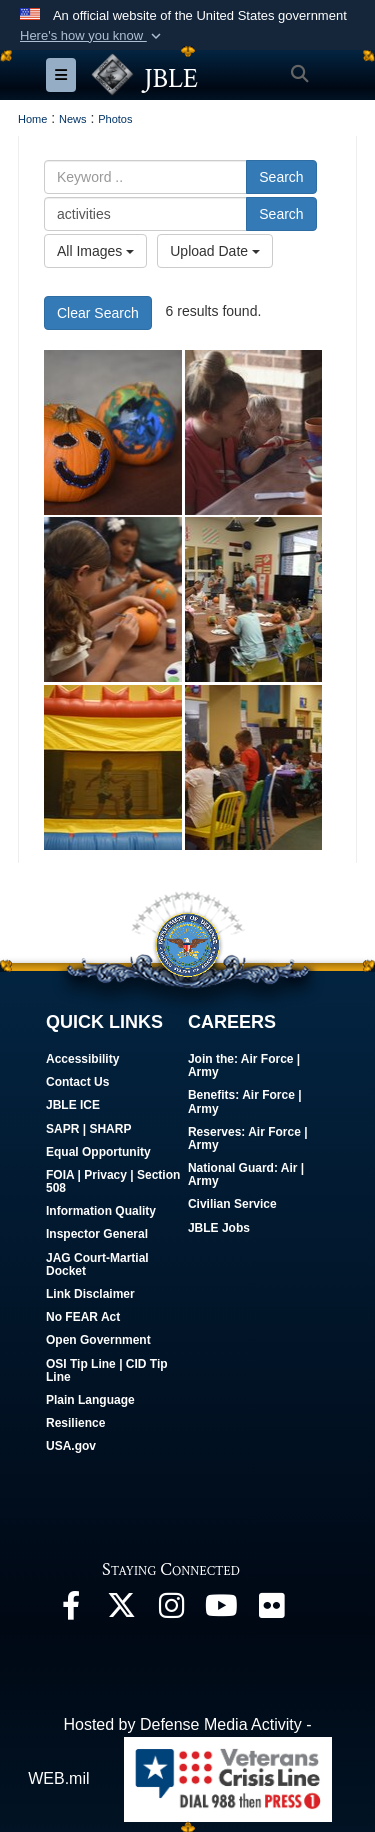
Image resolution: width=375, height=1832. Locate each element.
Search (281, 177)
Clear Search (98, 313)
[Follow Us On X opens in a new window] (121, 1610)
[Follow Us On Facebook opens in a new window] (71, 1610)
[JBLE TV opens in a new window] (221, 1610)
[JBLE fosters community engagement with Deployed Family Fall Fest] (113, 432)
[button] (92, 36)
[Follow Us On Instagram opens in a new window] (171, 1610)
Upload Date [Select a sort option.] (215, 251)
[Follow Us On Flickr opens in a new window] (271, 1610)
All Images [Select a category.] (95, 251)
